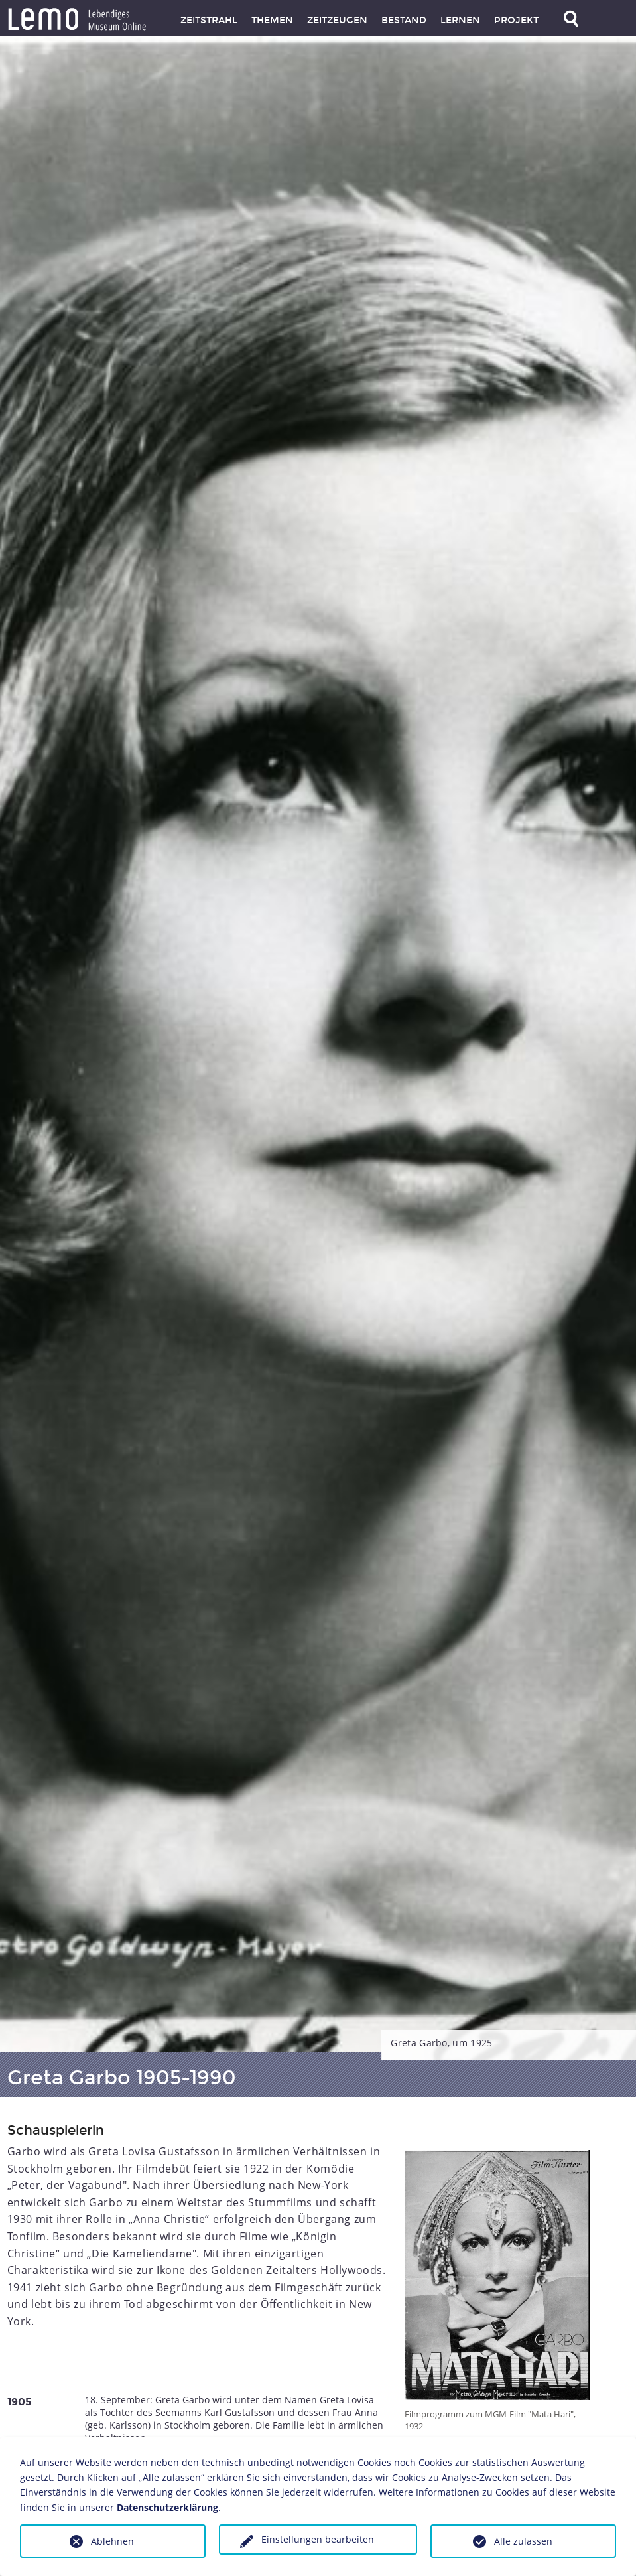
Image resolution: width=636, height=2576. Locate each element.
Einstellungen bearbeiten (317, 2539)
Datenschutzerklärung (167, 2507)
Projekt (516, 20)
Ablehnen (112, 2541)
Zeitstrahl (208, 20)
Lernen (460, 20)
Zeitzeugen (337, 20)
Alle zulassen (523, 2541)
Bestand (403, 20)
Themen (272, 20)
